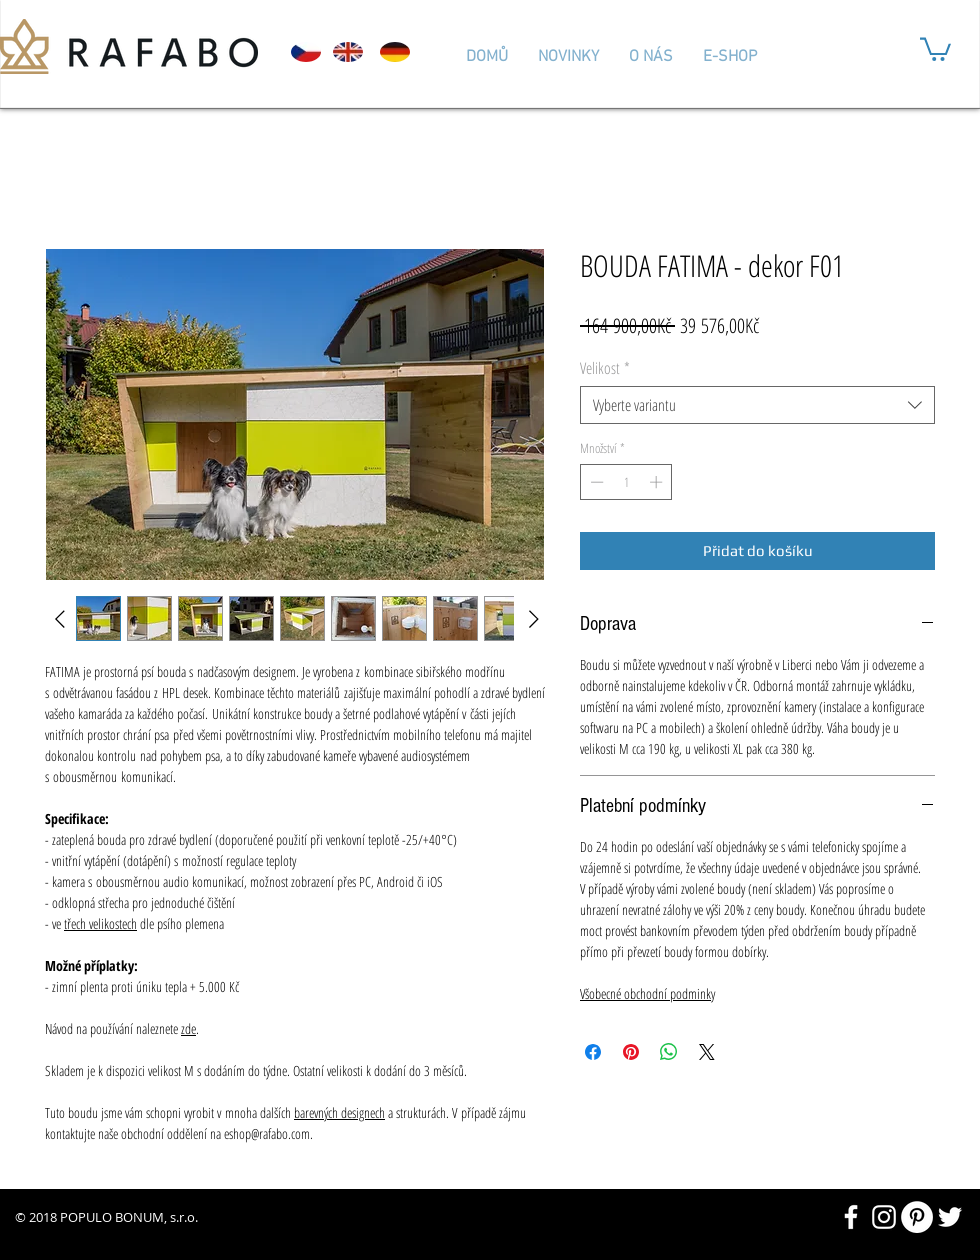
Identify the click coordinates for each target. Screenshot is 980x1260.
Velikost (605, 368)
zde (188, 1028)
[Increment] (658, 482)
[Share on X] (707, 1052)
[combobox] (757, 405)
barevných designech (339, 1112)
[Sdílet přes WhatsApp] (669, 1052)
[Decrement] (595, 482)
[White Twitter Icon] (950, 1217)
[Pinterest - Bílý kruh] (917, 1217)
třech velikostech (100, 923)
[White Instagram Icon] (884, 1217)
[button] (935, 48)
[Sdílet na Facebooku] (593, 1052)
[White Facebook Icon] (851, 1217)
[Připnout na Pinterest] (631, 1052)
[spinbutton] (626, 482)
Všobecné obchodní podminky (647, 993)
